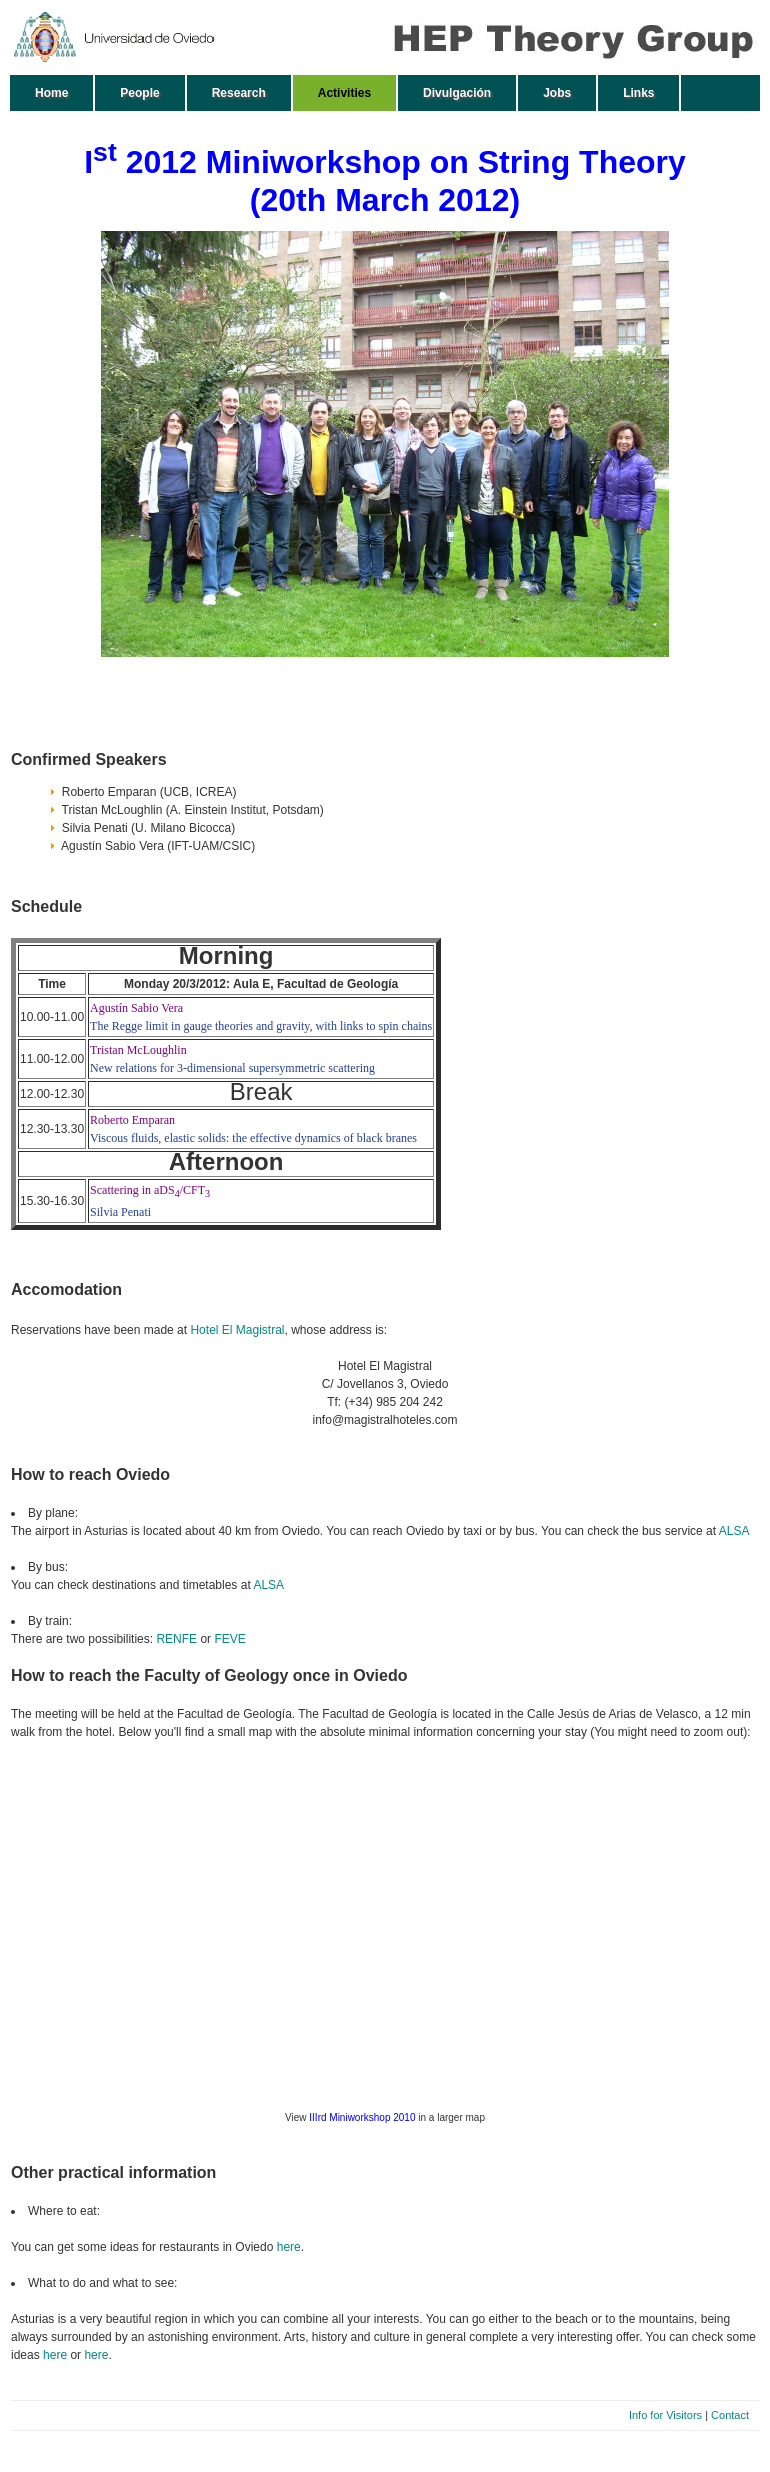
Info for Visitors (665, 2415)
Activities (344, 93)
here (289, 2247)
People (139, 93)
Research (239, 93)
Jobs (557, 93)
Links (638, 93)
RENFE (176, 1639)
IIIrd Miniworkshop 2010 (362, 2117)
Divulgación (457, 93)
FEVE (229, 1639)
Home (51, 93)
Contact (730, 2415)
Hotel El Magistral (237, 1330)
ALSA (734, 1531)
